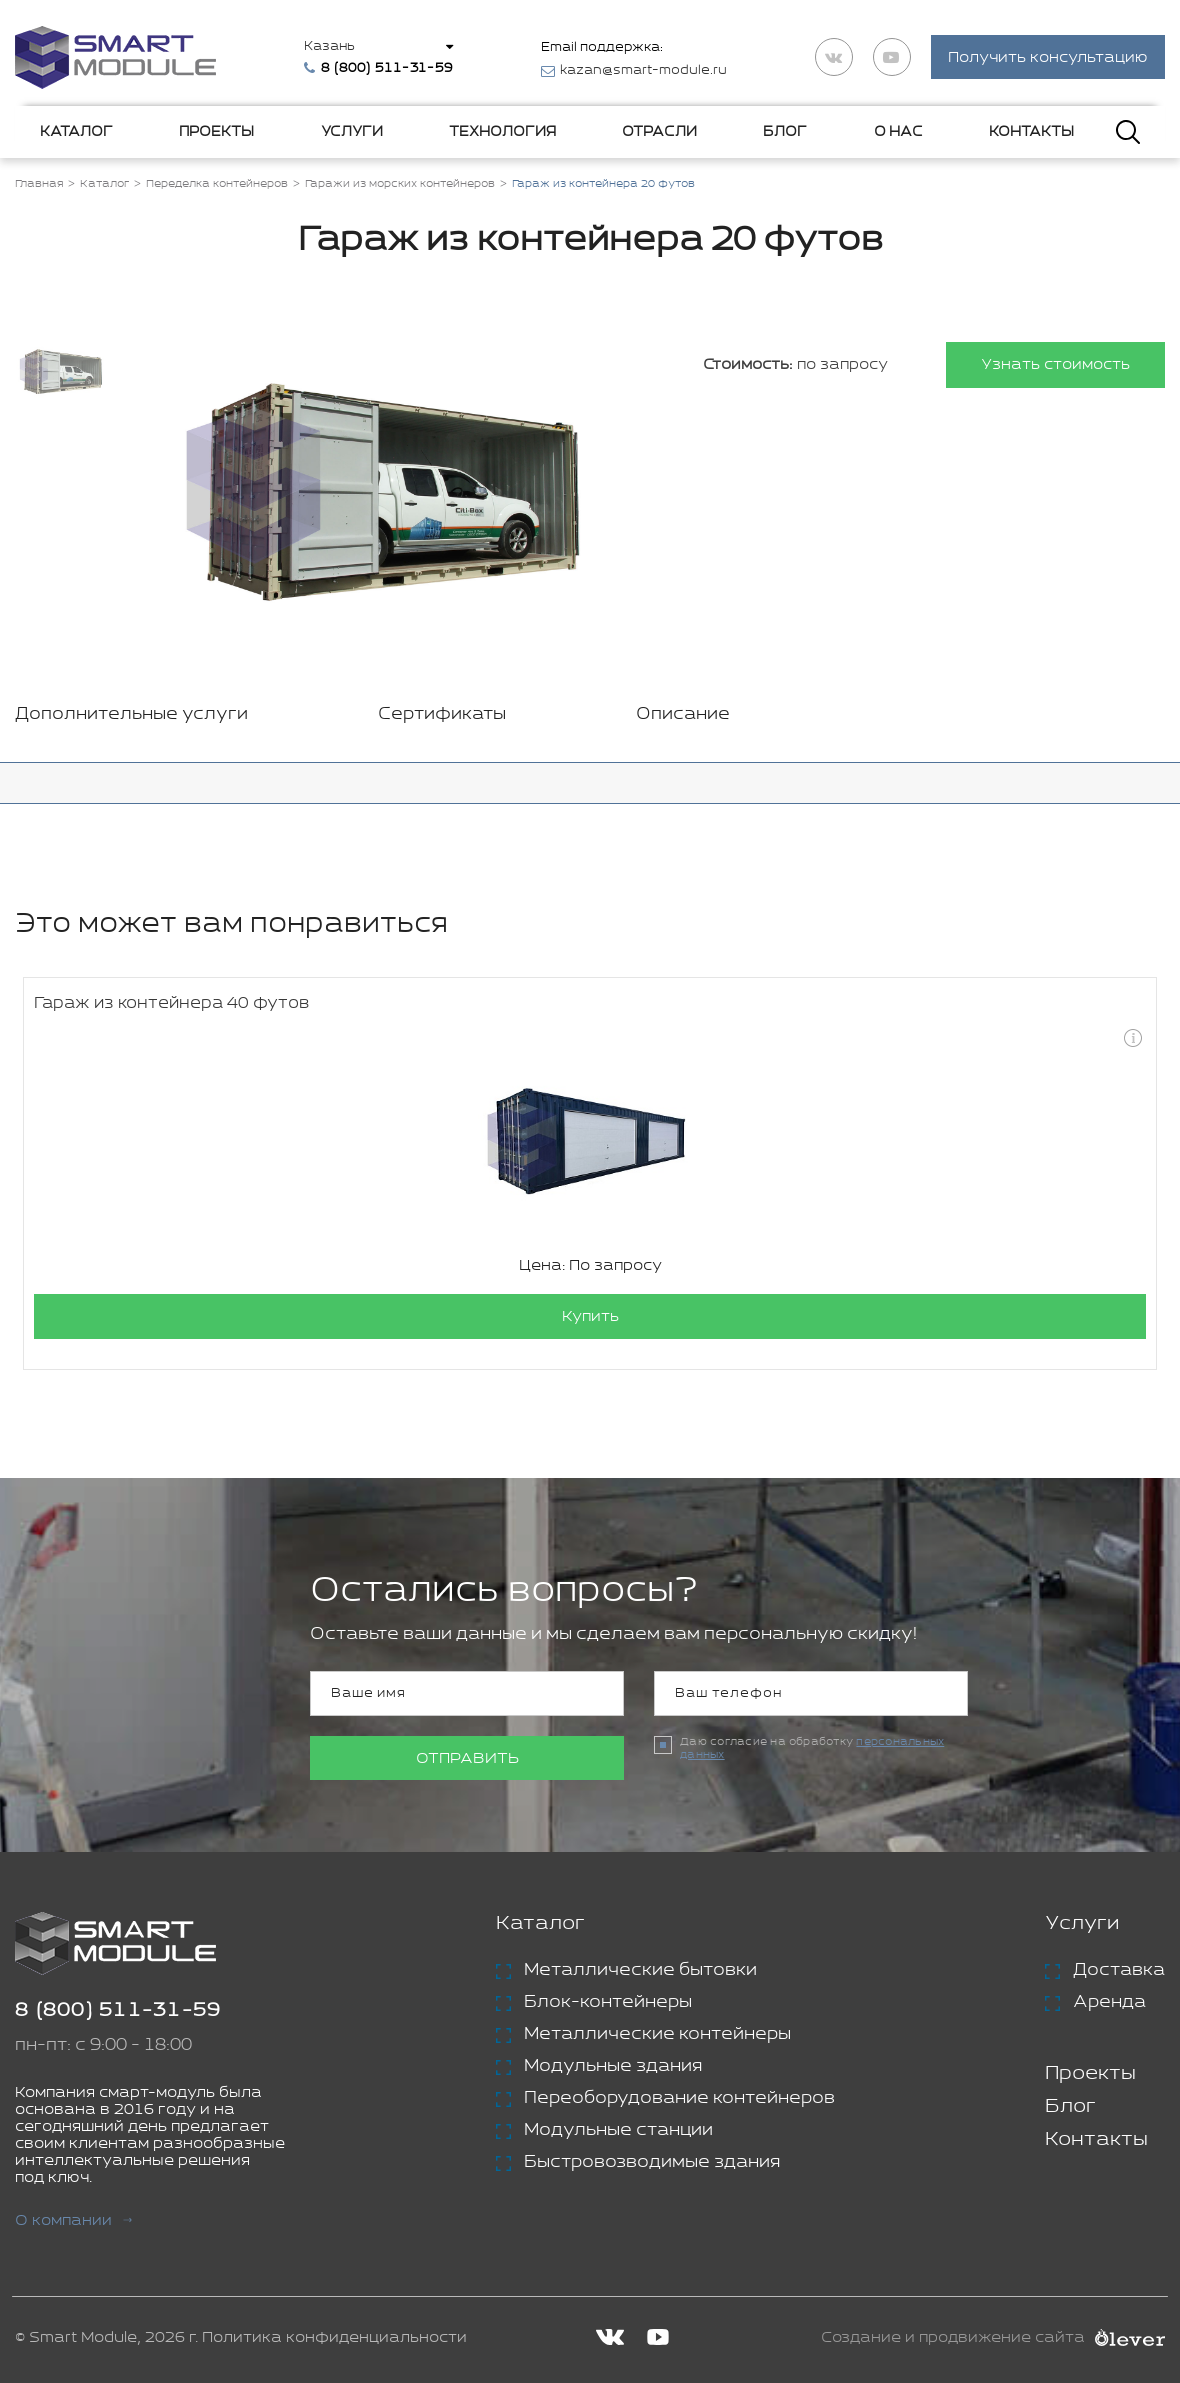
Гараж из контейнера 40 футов (171, 1003)
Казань (329, 46)
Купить (590, 1316)
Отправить (467, 1758)
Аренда (1109, 2002)
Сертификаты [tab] (442, 714)
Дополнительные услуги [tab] (131, 714)
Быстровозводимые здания (652, 2162)
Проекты (216, 132)
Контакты (1031, 132)
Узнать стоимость (1055, 365)
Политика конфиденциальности (334, 2337)
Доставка (1119, 1970)
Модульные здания (613, 2066)
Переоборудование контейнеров (679, 2098)
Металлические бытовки (640, 1970)
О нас (898, 132)
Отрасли (659, 132)
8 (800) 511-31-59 (118, 2010)
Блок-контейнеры (608, 2002)
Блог (785, 132)
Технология (502, 132)
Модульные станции (618, 2130)
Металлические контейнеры (657, 2034)
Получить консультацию (1048, 58)
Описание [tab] (683, 714)
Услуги (352, 132)
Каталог (76, 132)
